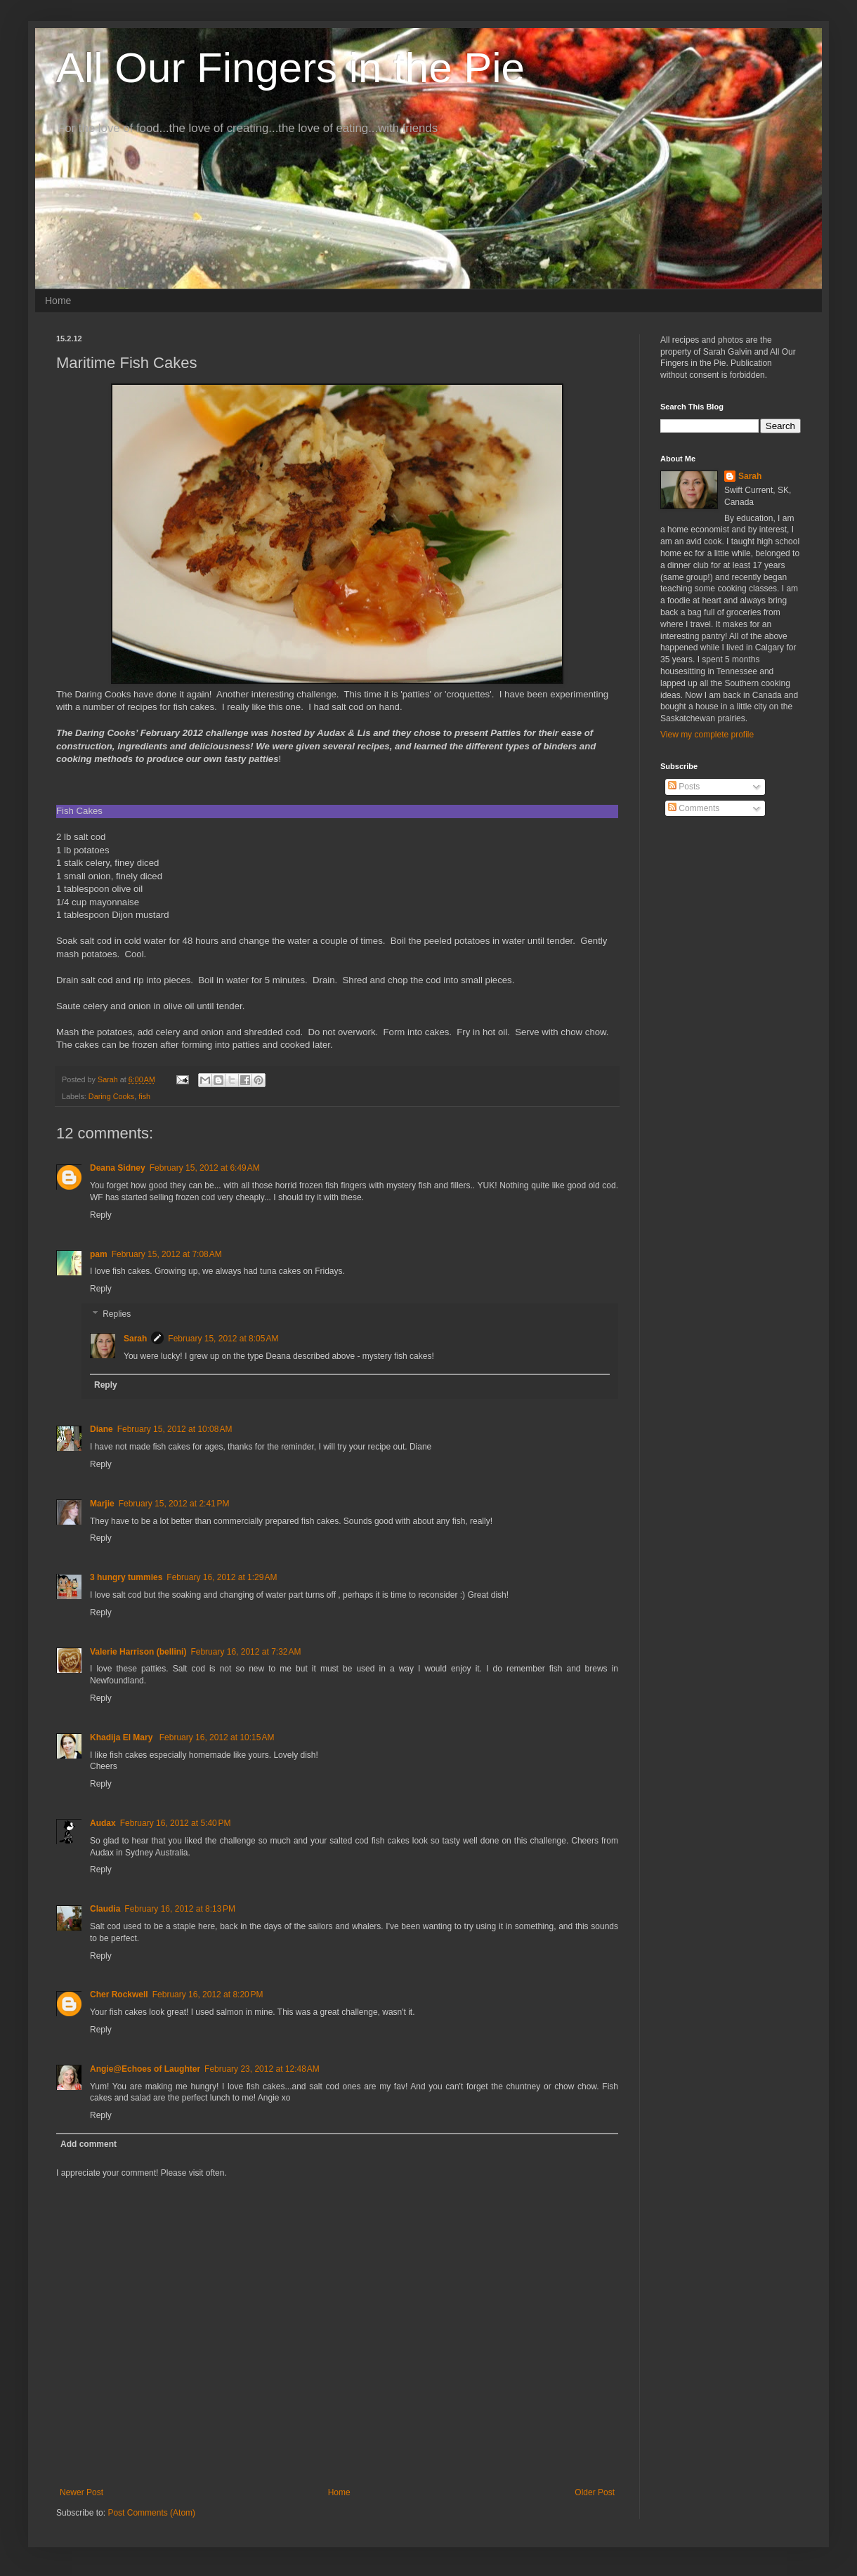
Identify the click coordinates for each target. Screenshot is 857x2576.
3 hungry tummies (126, 1577)
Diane (101, 1429)
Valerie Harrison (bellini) (138, 1652)
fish (144, 1096)
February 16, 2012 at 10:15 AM (217, 1737)
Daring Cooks (111, 1096)
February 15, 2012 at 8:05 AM (223, 1338)
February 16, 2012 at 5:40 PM (175, 1823)
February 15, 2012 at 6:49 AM (205, 1168)
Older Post (595, 2492)
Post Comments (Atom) (151, 2513)
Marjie (102, 1504)
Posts (684, 786)
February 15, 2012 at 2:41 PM (174, 1504)
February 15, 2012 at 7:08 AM (167, 1254)
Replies (117, 1314)
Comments (693, 808)
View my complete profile (707, 735)
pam (98, 1254)
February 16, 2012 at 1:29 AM (221, 1577)
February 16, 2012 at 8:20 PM (207, 1994)
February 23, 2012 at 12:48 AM (262, 2069)
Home (58, 300)
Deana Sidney (117, 1168)
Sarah (135, 1338)
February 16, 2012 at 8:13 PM (179, 1909)
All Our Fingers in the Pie (290, 67)
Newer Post (81, 2492)
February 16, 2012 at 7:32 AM (245, 1652)
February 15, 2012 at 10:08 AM (175, 1429)
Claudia (105, 1909)
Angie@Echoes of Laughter (145, 2069)
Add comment (88, 2144)
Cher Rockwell (119, 1994)
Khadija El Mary (122, 1737)
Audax (103, 1823)
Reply (101, 1215)
